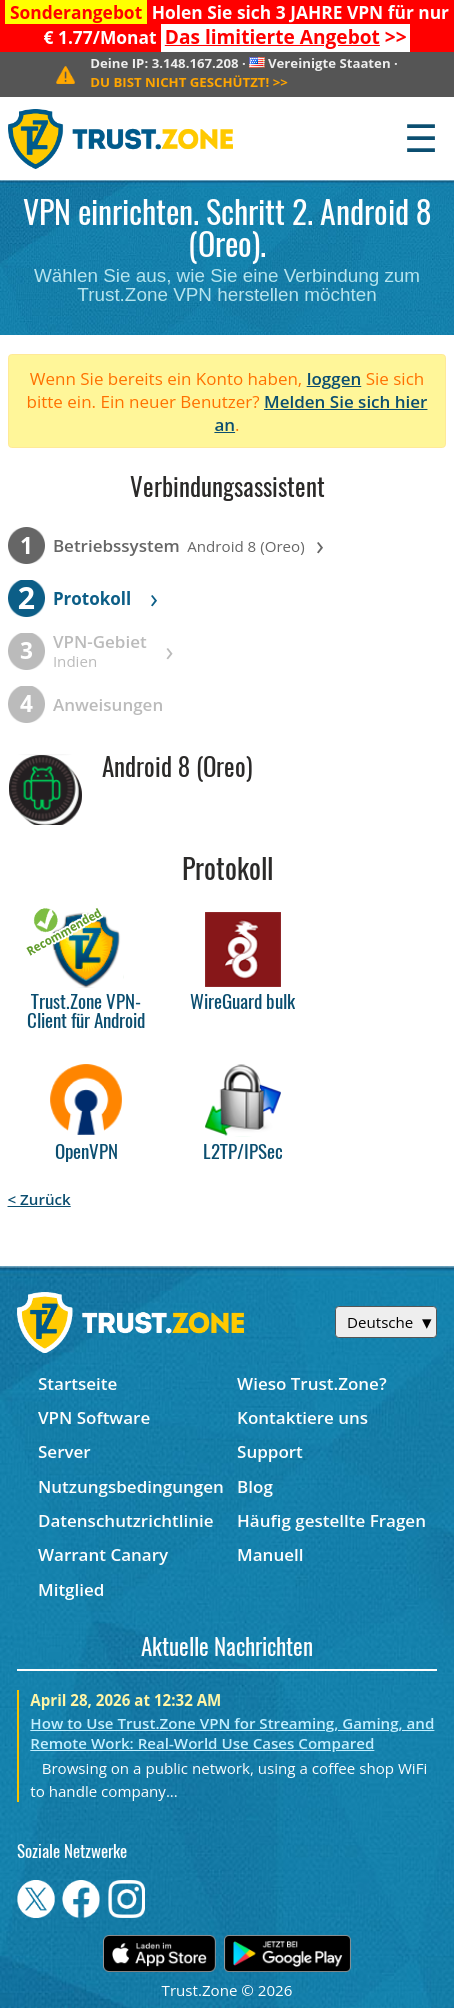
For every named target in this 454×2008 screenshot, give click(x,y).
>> (286, 37)
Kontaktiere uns (302, 1417)
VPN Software (94, 1417)
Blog (255, 1486)
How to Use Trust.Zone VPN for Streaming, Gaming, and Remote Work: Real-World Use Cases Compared (232, 1733)
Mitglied (71, 1589)
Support (270, 1451)
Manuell (270, 1554)
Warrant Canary (103, 1554)
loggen (334, 378)
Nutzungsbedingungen (131, 1486)
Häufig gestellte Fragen (331, 1520)
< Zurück (39, 1199)
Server (64, 1451)
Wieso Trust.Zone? (312, 1383)
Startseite (77, 1383)
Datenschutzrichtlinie (126, 1520)
